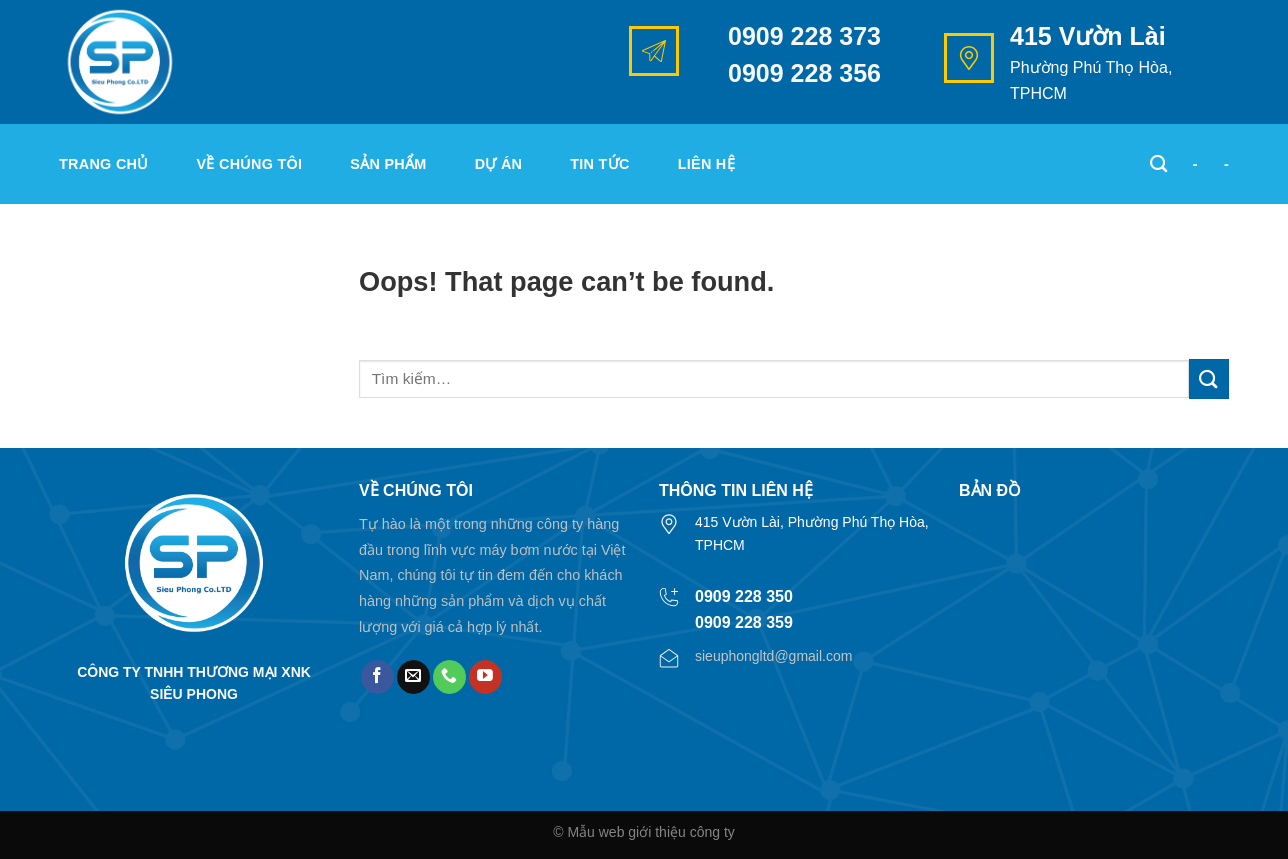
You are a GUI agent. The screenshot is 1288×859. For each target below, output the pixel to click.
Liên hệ (706, 164)
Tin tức (599, 164)
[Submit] (1209, 378)
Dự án (499, 164)
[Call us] (449, 677)
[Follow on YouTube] (485, 677)
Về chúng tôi (250, 164)
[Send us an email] (413, 677)
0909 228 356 (804, 73)
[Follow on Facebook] (377, 677)
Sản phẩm (388, 164)
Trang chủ (104, 164)
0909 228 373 (804, 36)
